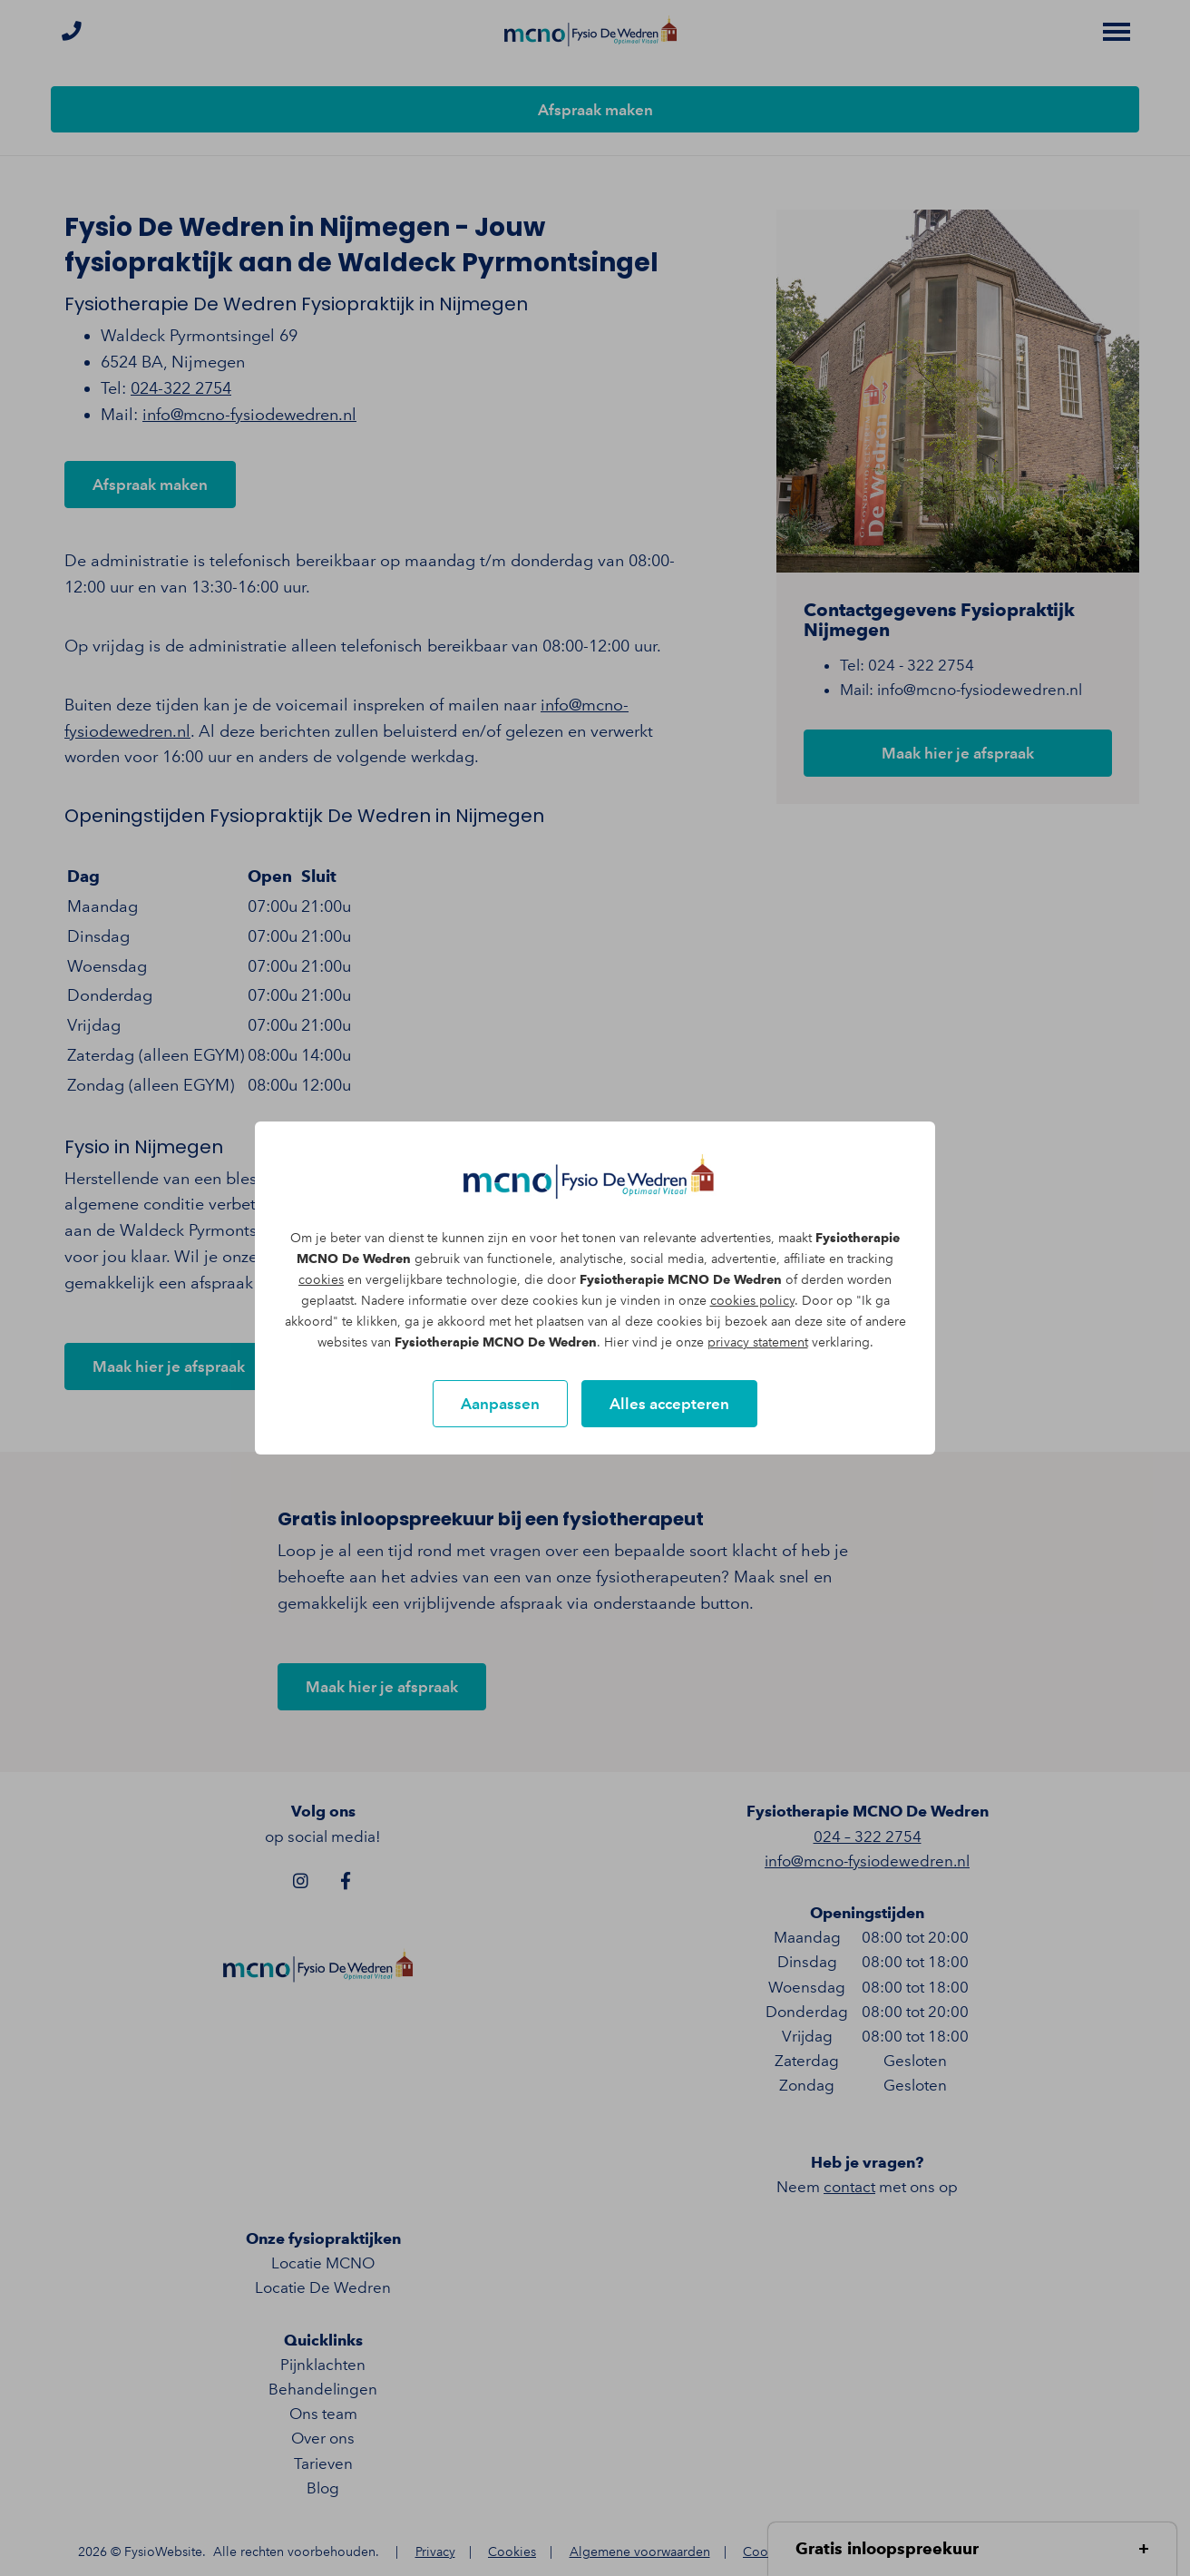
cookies (321, 1280)
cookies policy (752, 1300)
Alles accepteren (669, 1404)
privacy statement (757, 1342)
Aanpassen (500, 1404)
